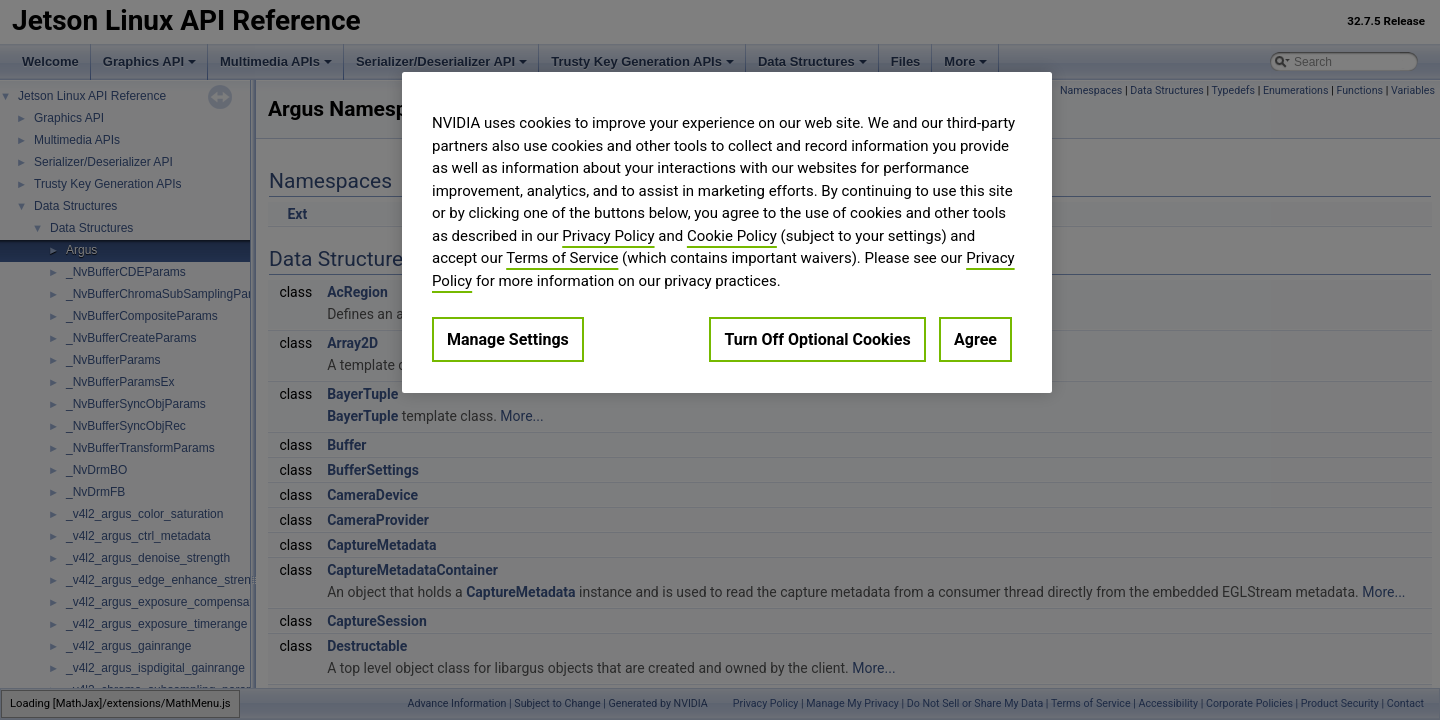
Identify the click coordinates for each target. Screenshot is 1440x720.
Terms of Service (562, 258)
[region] (727, 232)
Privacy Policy (608, 236)
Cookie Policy (732, 236)
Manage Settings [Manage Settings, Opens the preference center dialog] (508, 339)
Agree (975, 339)
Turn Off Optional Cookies (817, 339)
